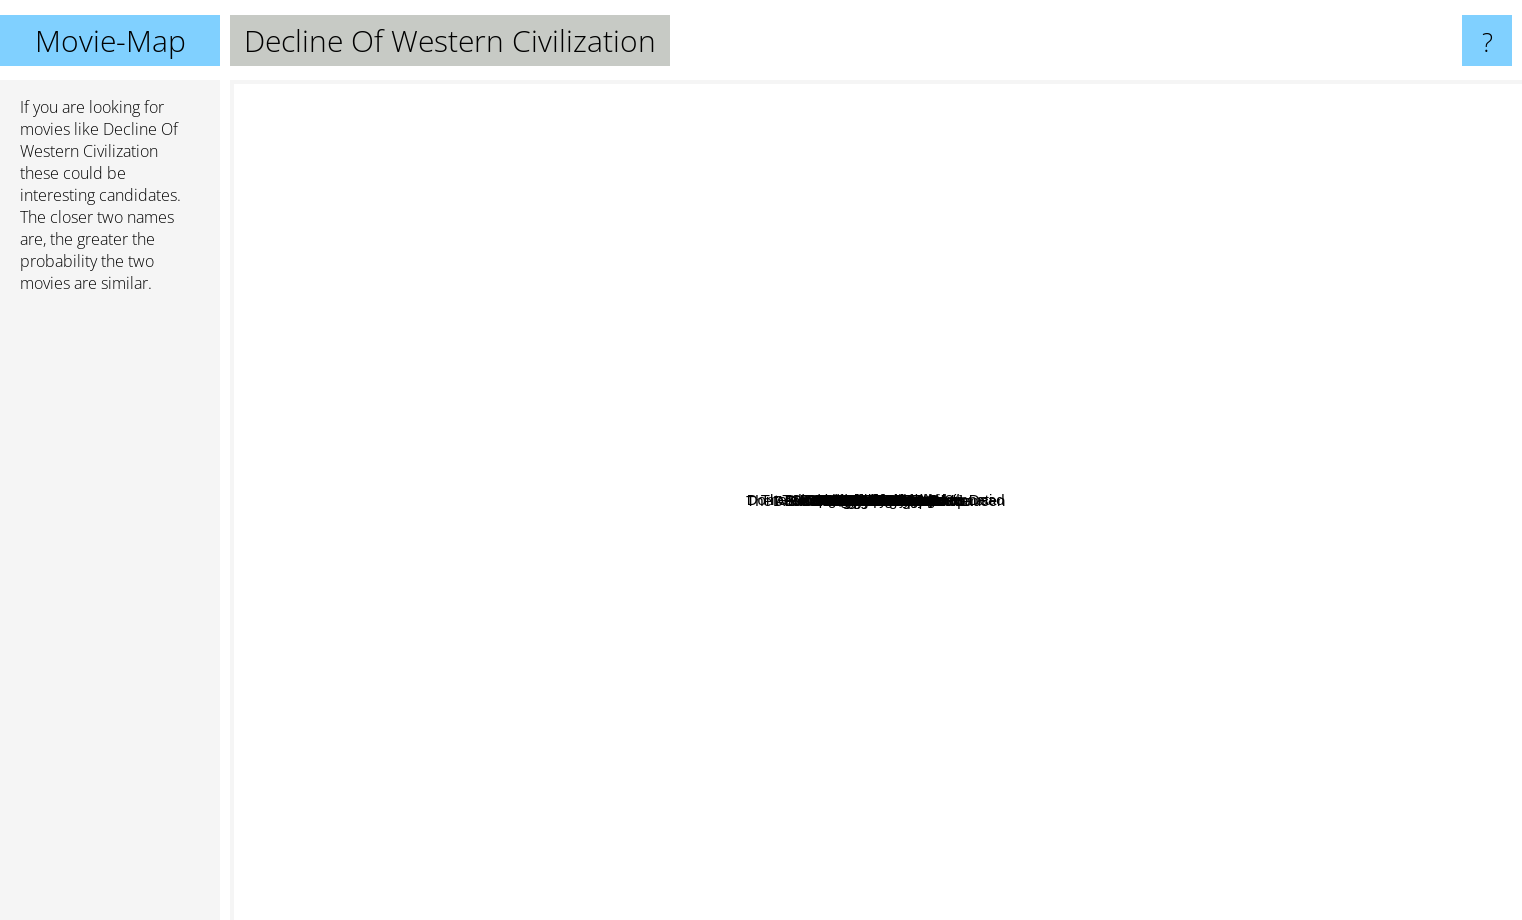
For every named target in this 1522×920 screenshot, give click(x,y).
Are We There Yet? (684, 397)
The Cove (1114, 492)
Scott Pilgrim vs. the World (326, 626)
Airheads (807, 447)
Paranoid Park (1150, 546)
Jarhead (855, 671)
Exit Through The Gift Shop (767, 467)
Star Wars (1454, 843)
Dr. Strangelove (1000, 233)
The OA (583, 188)
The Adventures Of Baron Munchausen (644, 647)
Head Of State (699, 553)
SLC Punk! (937, 352)
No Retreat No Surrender (986, 328)
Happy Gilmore (966, 901)
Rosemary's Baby (1170, 379)
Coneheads (957, 609)
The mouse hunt (1083, 548)
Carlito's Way (648, 232)
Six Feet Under (674, 594)
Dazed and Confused (415, 425)
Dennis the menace (934, 560)
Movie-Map (110, 40)
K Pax (627, 503)
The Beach (927, 689)
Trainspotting (309, 258)
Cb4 (991, 366)
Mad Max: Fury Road (885, 221)
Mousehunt (783, 485)
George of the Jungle (1015, 513)
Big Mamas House (1009, 350)
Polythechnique (896, 652)
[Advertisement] (110, 615)
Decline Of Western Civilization (876, 500)
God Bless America (776, 396)
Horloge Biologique (838, 630)
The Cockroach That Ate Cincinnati (1071, 408)
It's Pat (835, 607)
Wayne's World (1405, 694)
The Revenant (685, 751)
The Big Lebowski (762, 906)
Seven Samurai (810, 223)
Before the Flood (904, 449)
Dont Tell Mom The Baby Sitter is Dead (829, 328)
